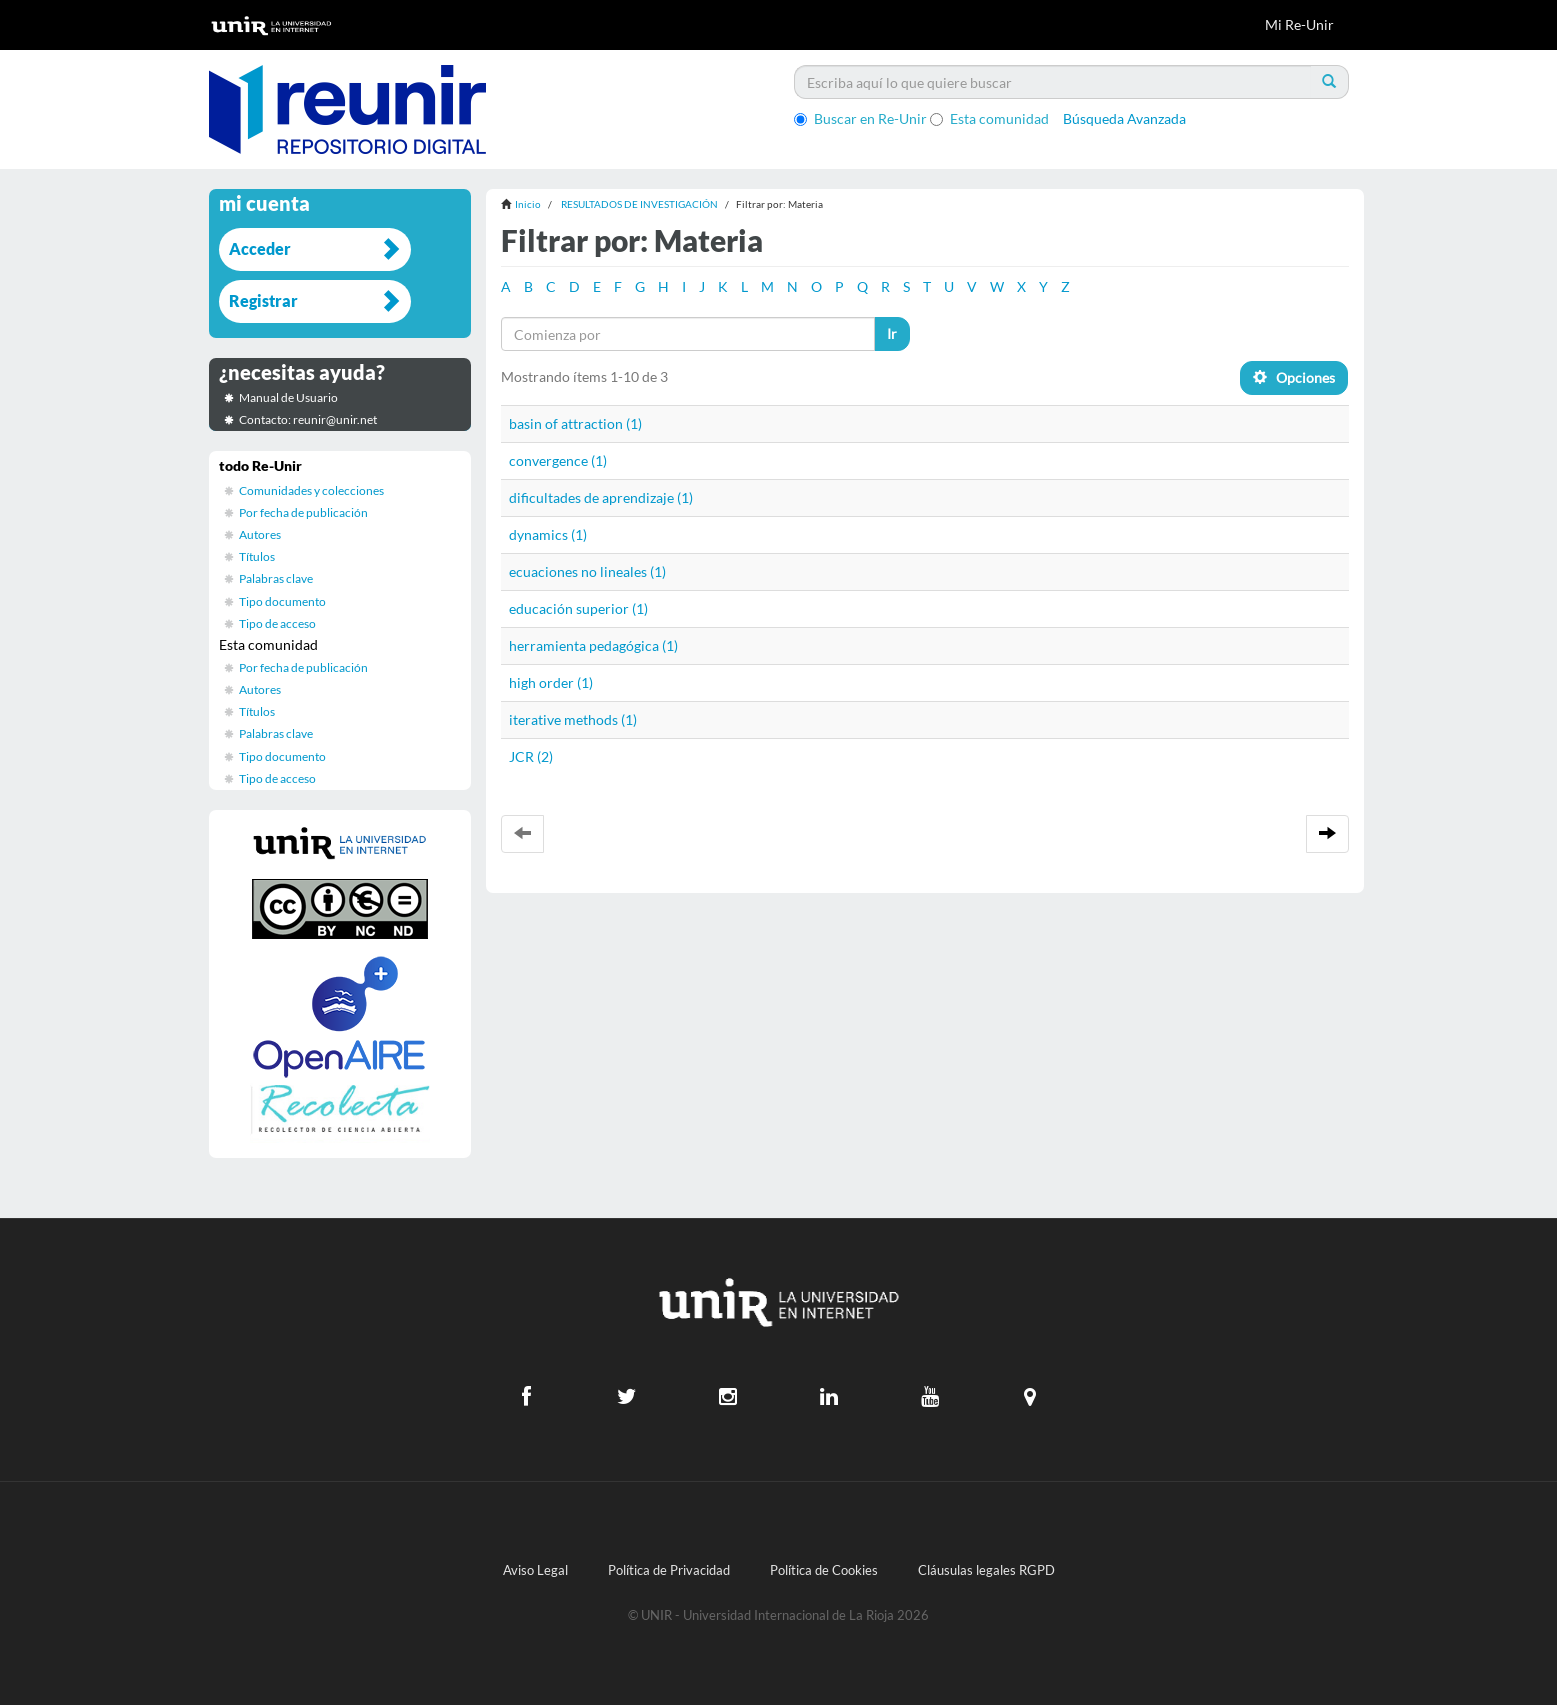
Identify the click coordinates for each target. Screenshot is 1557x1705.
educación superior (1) (578, 608)
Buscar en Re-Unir (860, 118)
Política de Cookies (824, 1570)
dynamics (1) (548, 534)
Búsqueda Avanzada (1124, 118)
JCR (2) (531, 756)
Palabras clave (276, 578)
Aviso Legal (535, 1570)
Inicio (528, 204)
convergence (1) (558, 460)
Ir (892, 333)
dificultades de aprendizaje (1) (601, 497)
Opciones (1294, 377)
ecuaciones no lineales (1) (587, 571)
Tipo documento (282, 601)
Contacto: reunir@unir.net (308, 419)
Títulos (257, 556)
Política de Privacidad (669, 1570)
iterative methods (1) (573, 719)
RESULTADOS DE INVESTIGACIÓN (639, 204)
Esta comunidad (989, 118)
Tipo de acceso (277, 623)
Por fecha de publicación (303, 512)
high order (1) (551, 682)
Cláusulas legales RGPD (986, 1570)
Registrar (263, 300)
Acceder (260, 248)
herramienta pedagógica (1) (593, 645)
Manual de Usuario (288, 397)
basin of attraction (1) (575, 423)
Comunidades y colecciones (311, 490)
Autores (260, 534)
